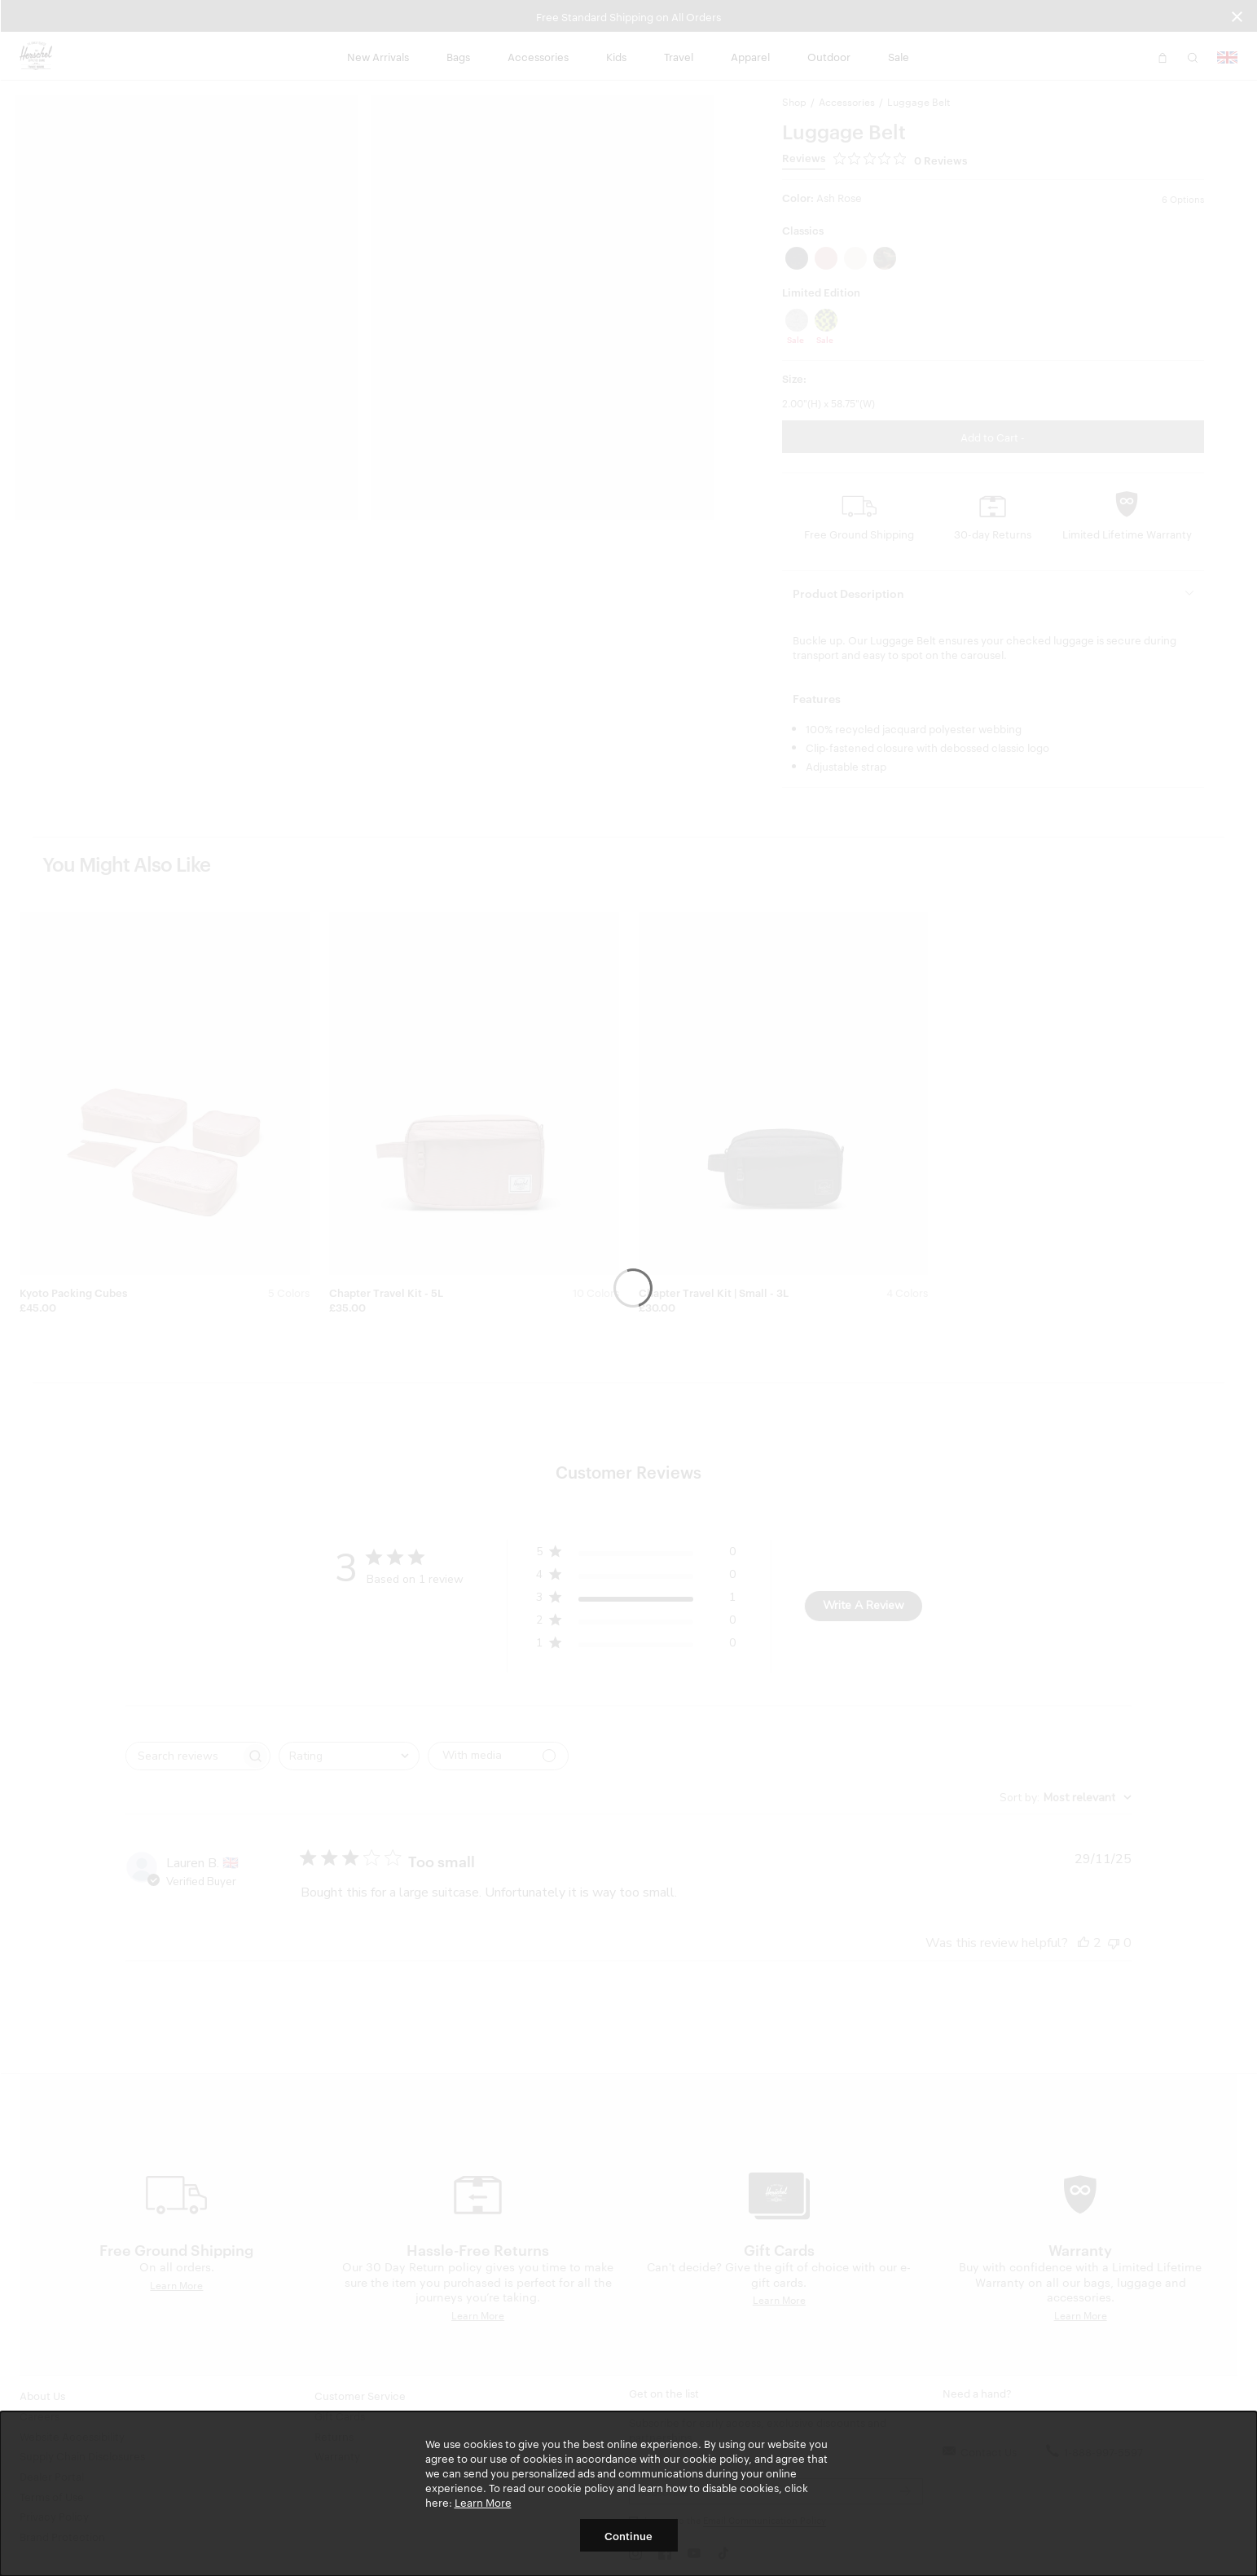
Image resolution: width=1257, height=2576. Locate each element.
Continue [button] (628, 2535)
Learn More (483, 2502)
